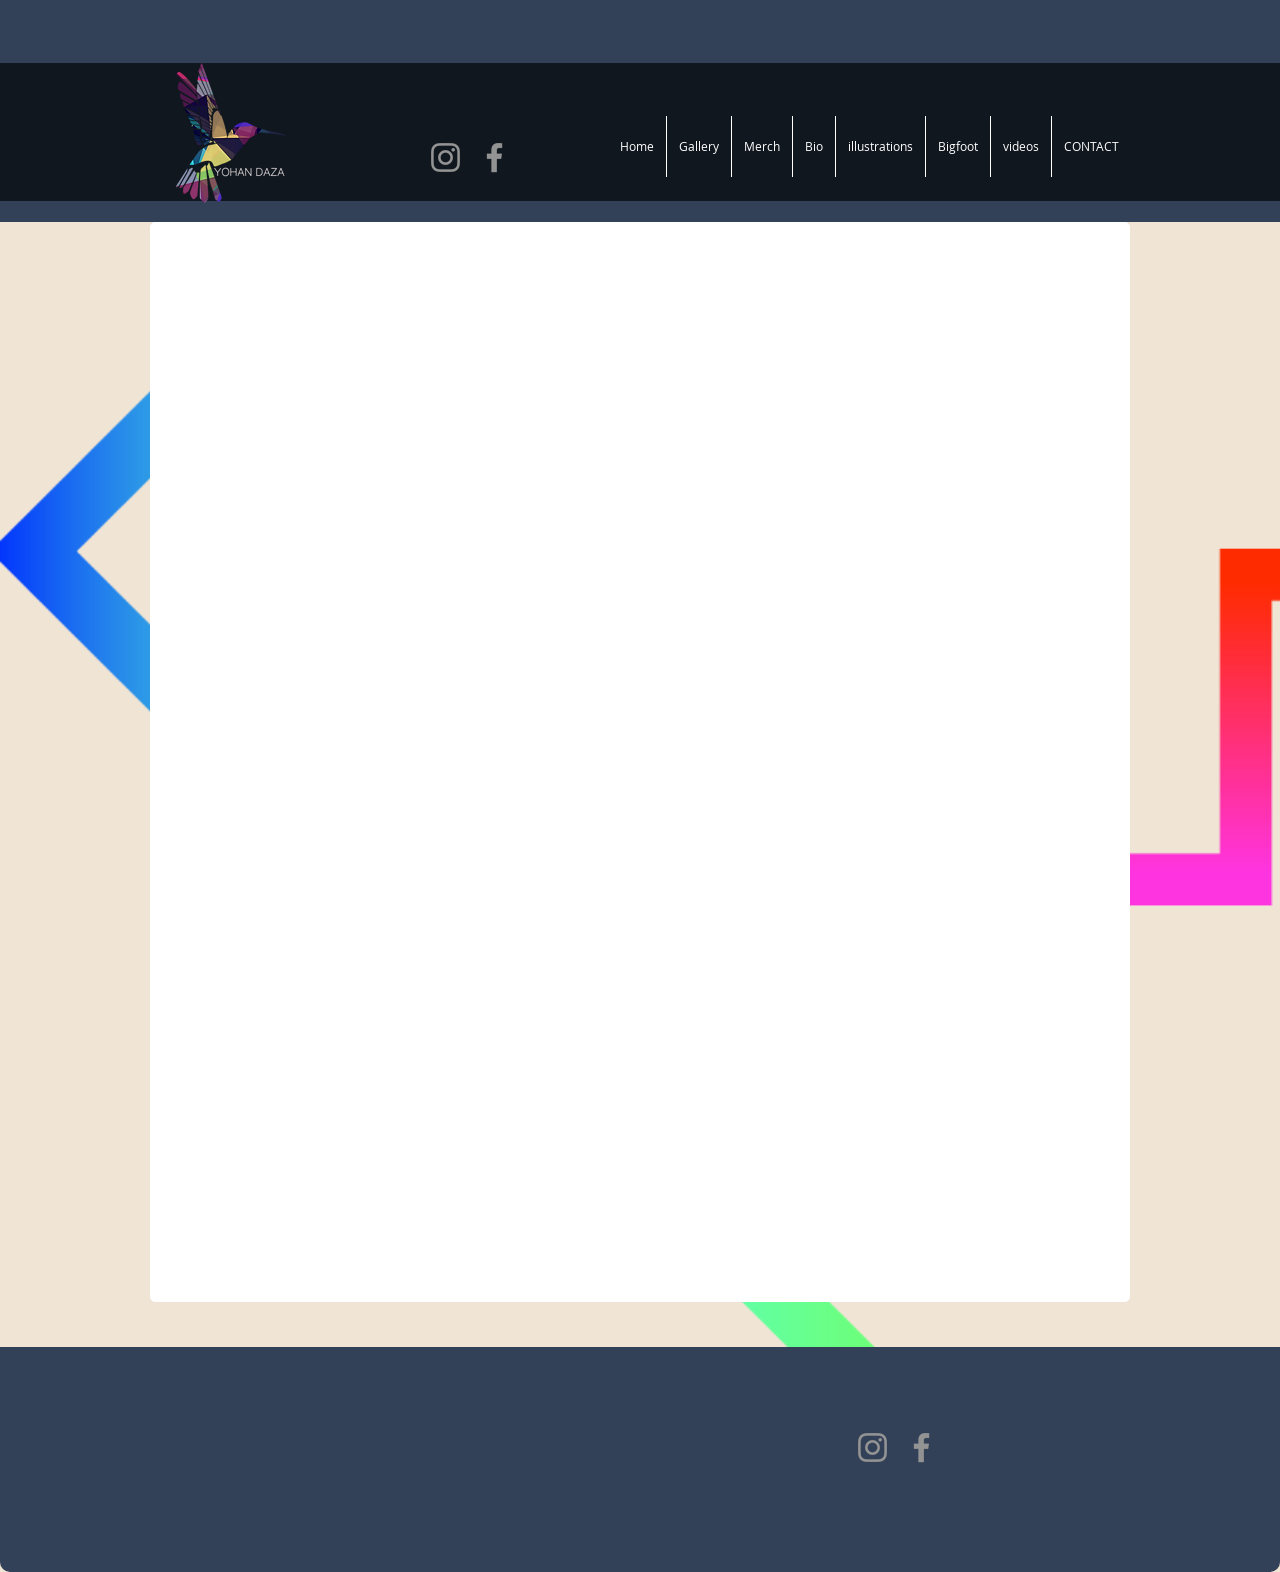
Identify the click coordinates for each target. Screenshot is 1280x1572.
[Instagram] (445, 157)
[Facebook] (494, 157)
